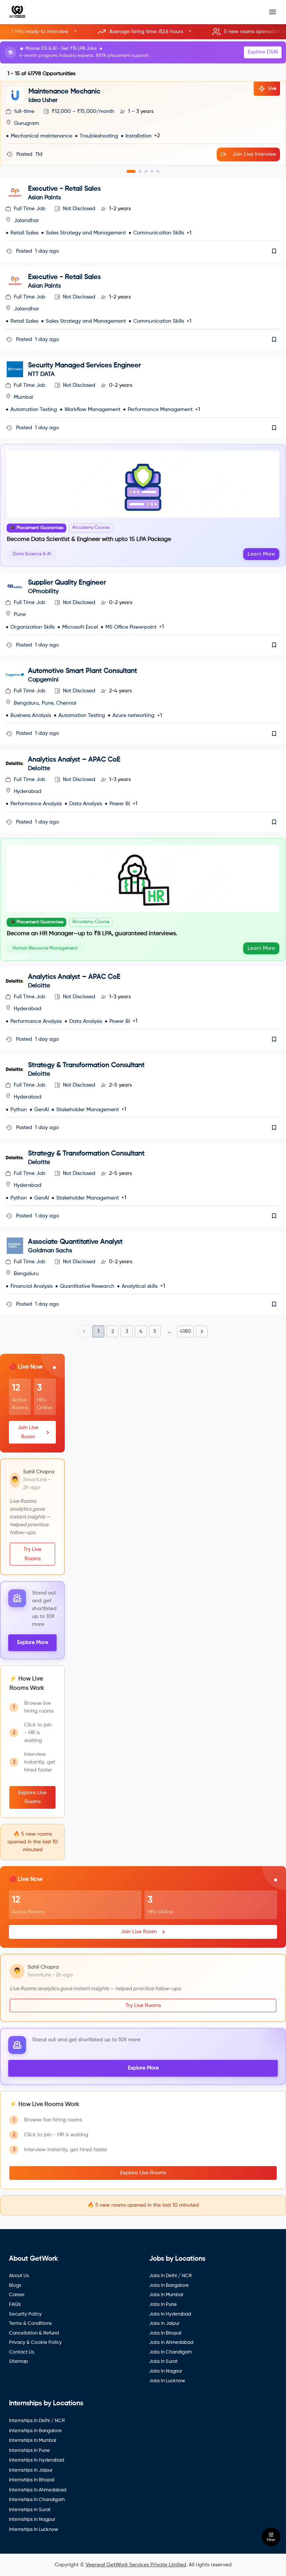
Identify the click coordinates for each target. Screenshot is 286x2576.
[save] (274, 251)
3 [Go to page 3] (126, 1331)
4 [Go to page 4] (140, 1331)
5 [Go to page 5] (154, 1331)
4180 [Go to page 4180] (185, 1331)
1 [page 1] (98, 1331)
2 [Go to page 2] (112, 1331)
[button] (143, 31)
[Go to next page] (202, 1331)
